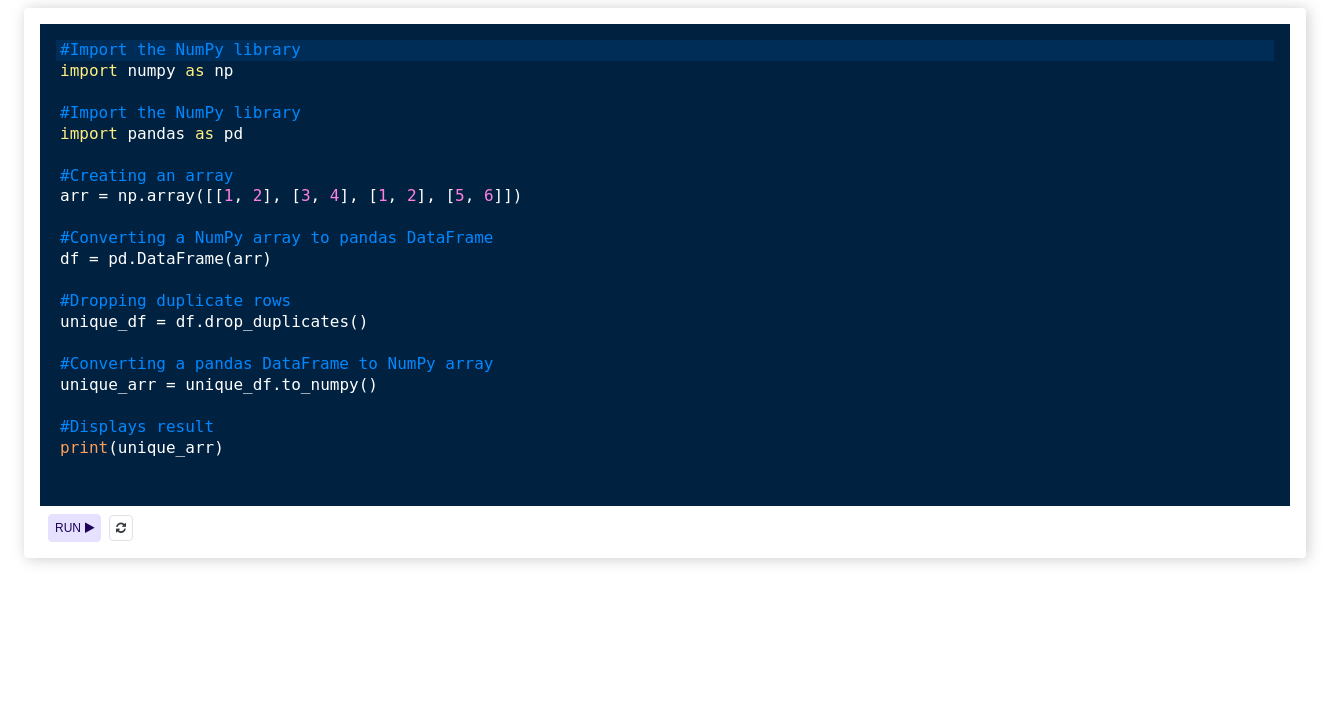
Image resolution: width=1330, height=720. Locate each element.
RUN (74, 528)
